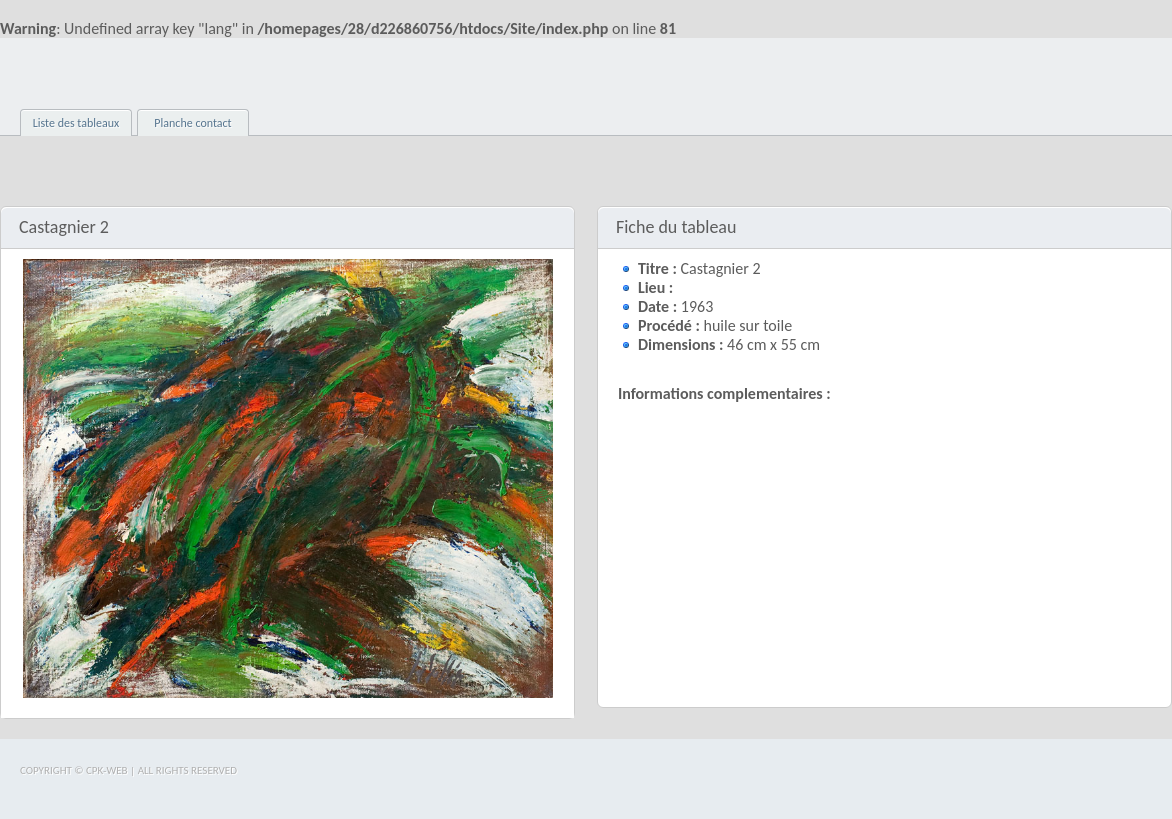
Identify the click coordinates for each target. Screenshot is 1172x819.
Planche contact (192, 123)
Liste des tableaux (76, 123)
